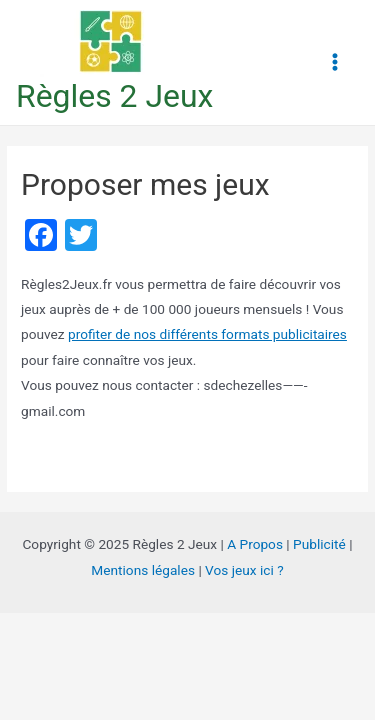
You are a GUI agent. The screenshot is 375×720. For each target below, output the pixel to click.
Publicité (319, 544)
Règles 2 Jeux (114, 96)
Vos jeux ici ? (244, 570)
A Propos (255, 544)
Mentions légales (143, 570)
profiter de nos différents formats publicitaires (207, 334)
